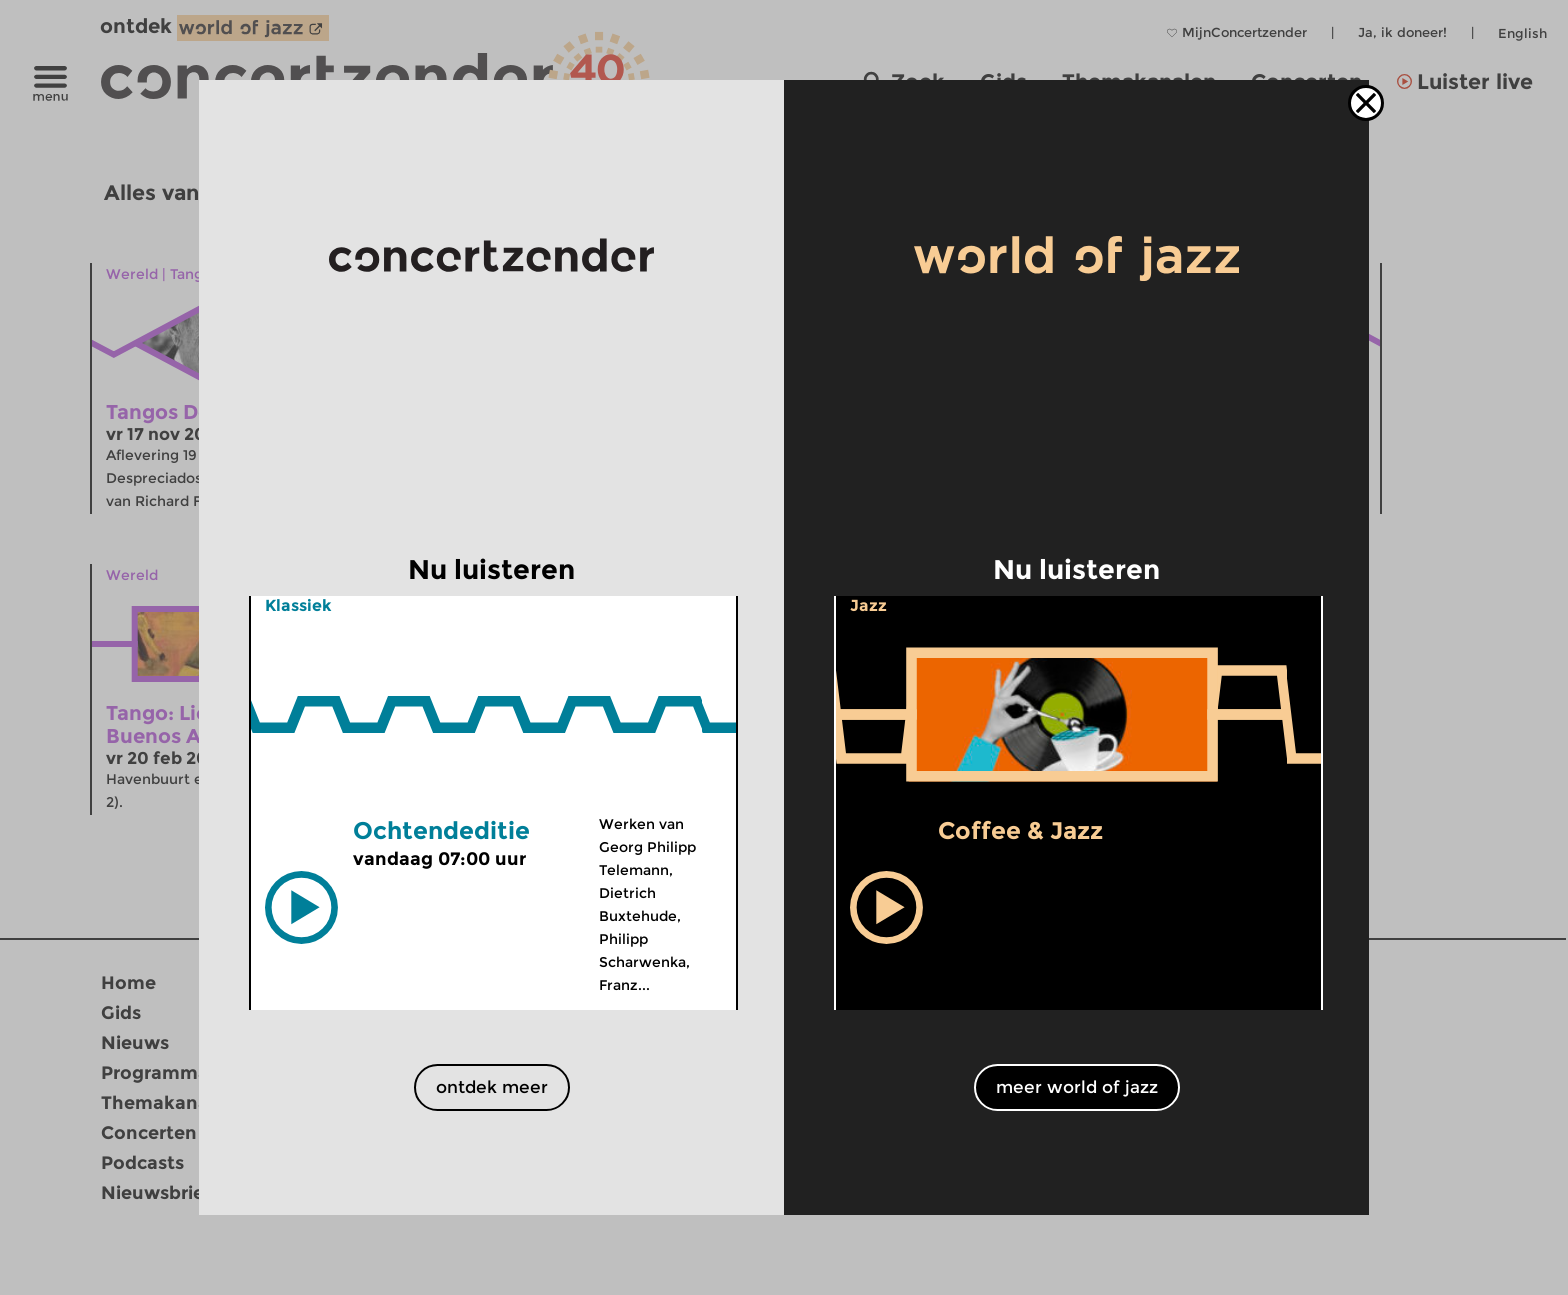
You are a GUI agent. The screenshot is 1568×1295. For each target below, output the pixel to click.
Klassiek (298, 605)
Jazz (868, 605)
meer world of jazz (1077, 1087)
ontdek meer (492, 1087)
